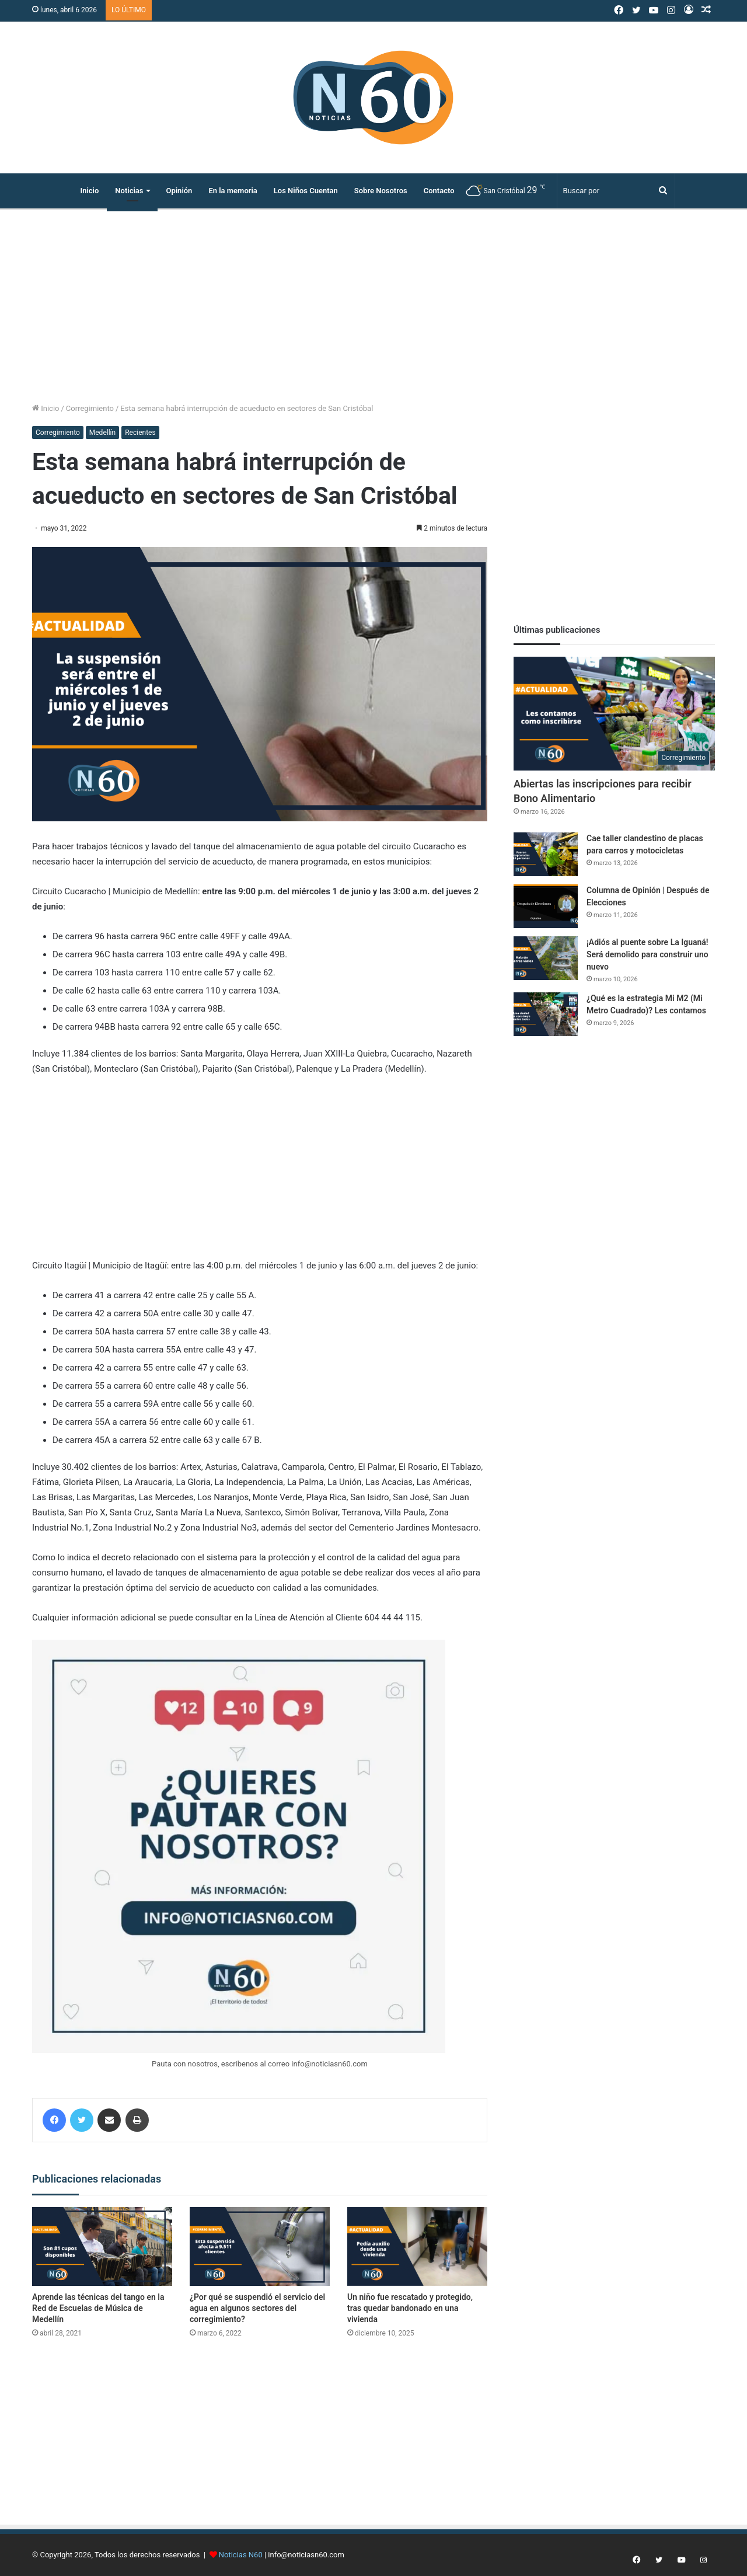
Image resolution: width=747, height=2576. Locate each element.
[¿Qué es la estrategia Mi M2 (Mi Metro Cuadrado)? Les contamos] (546, 1014)
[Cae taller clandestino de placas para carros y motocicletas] (546, 854)
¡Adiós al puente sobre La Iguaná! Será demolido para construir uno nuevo (647, 954)
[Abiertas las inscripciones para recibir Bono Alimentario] (614, 714)
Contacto (439, 190)
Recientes (140, 432)
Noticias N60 (241, 2554)
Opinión (179, 190)
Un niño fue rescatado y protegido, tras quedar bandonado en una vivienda (410, 2308)
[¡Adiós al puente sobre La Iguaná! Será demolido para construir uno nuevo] (546, 958)
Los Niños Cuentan (306, 190)
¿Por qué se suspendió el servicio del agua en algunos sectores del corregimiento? (257, 2308)
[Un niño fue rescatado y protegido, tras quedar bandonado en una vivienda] (417, 2246)
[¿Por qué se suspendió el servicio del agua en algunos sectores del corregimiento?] (260, 2246)
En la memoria (232, 190)
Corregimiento (90, 408)
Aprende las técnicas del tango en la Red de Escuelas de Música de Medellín (98, 2308)
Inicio (89, 190)
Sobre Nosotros (380, 190)
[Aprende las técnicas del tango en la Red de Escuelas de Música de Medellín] (102, 2246)
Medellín (102, 432)
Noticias (129, 190)
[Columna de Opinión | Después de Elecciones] (546, 906)
